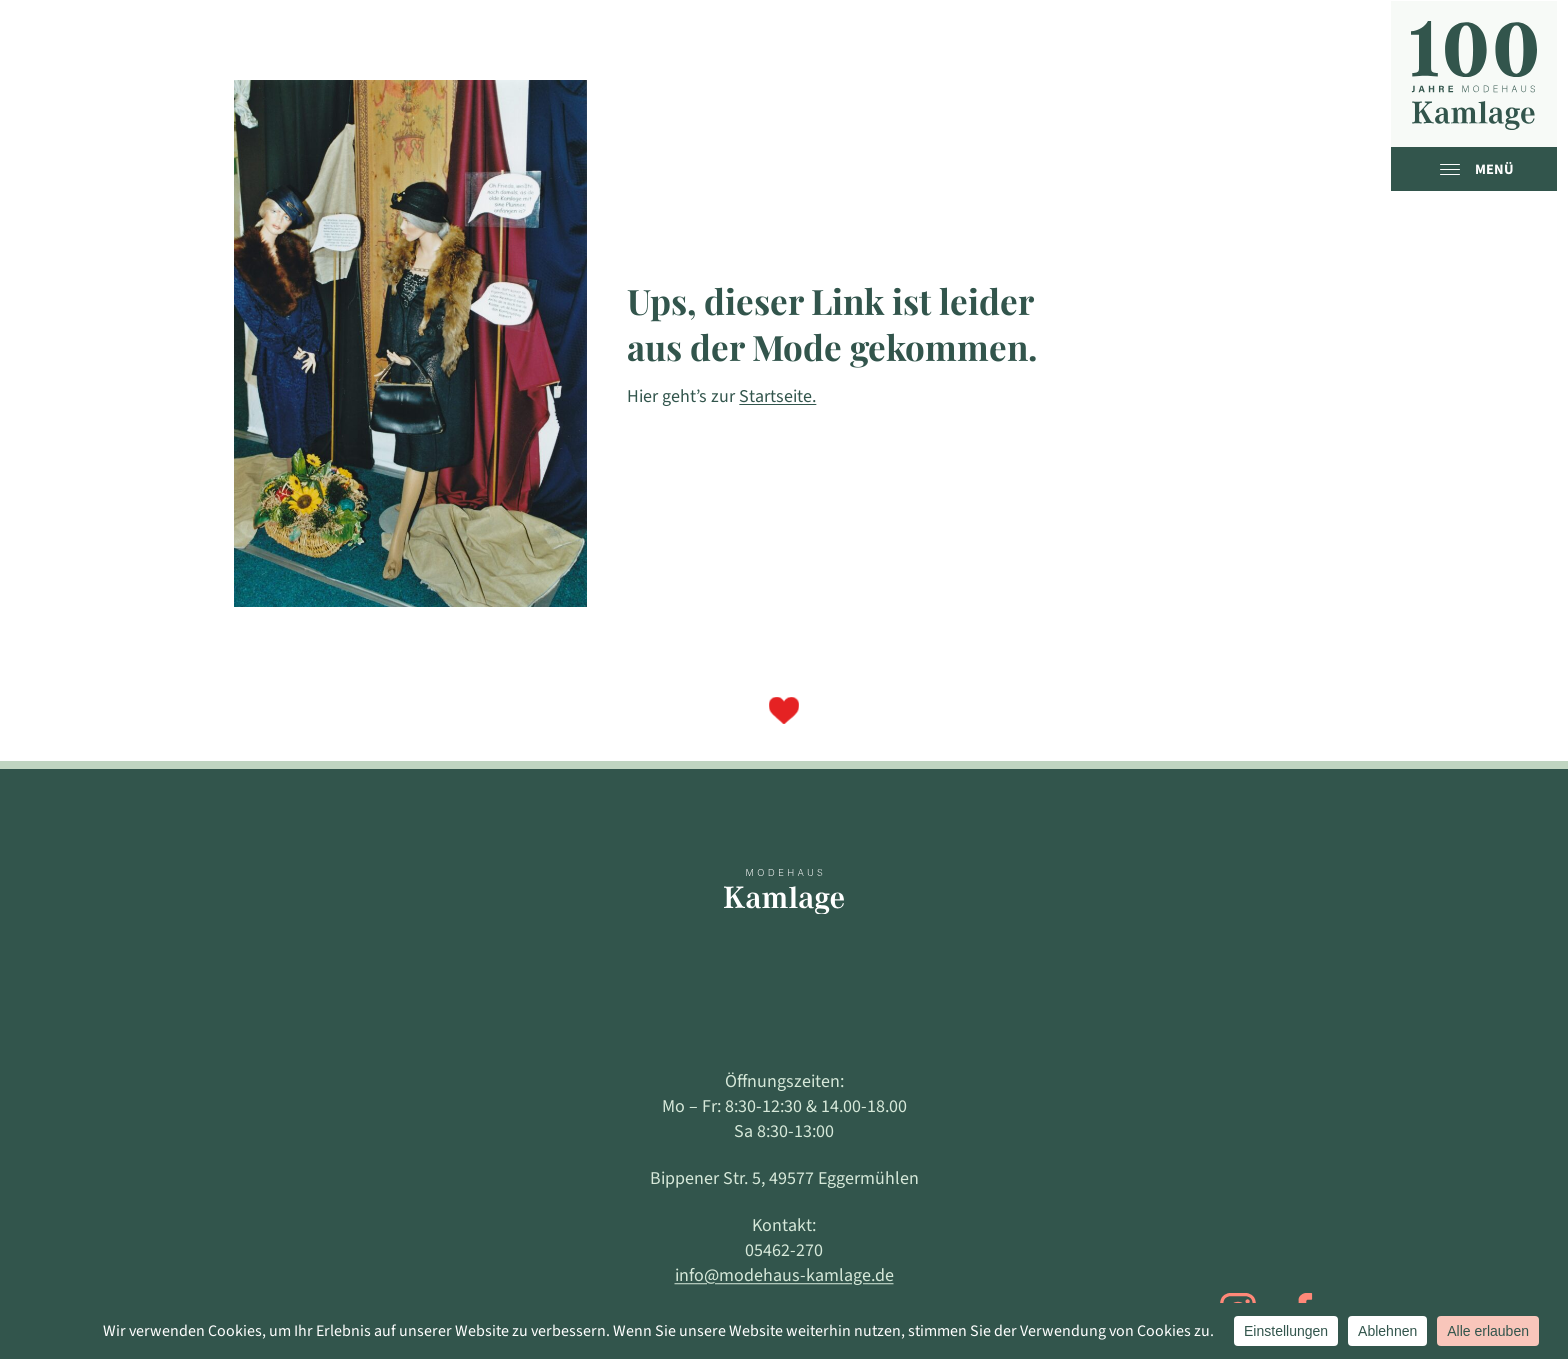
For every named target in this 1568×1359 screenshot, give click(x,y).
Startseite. (777, 396)
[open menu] (1455, 169)
